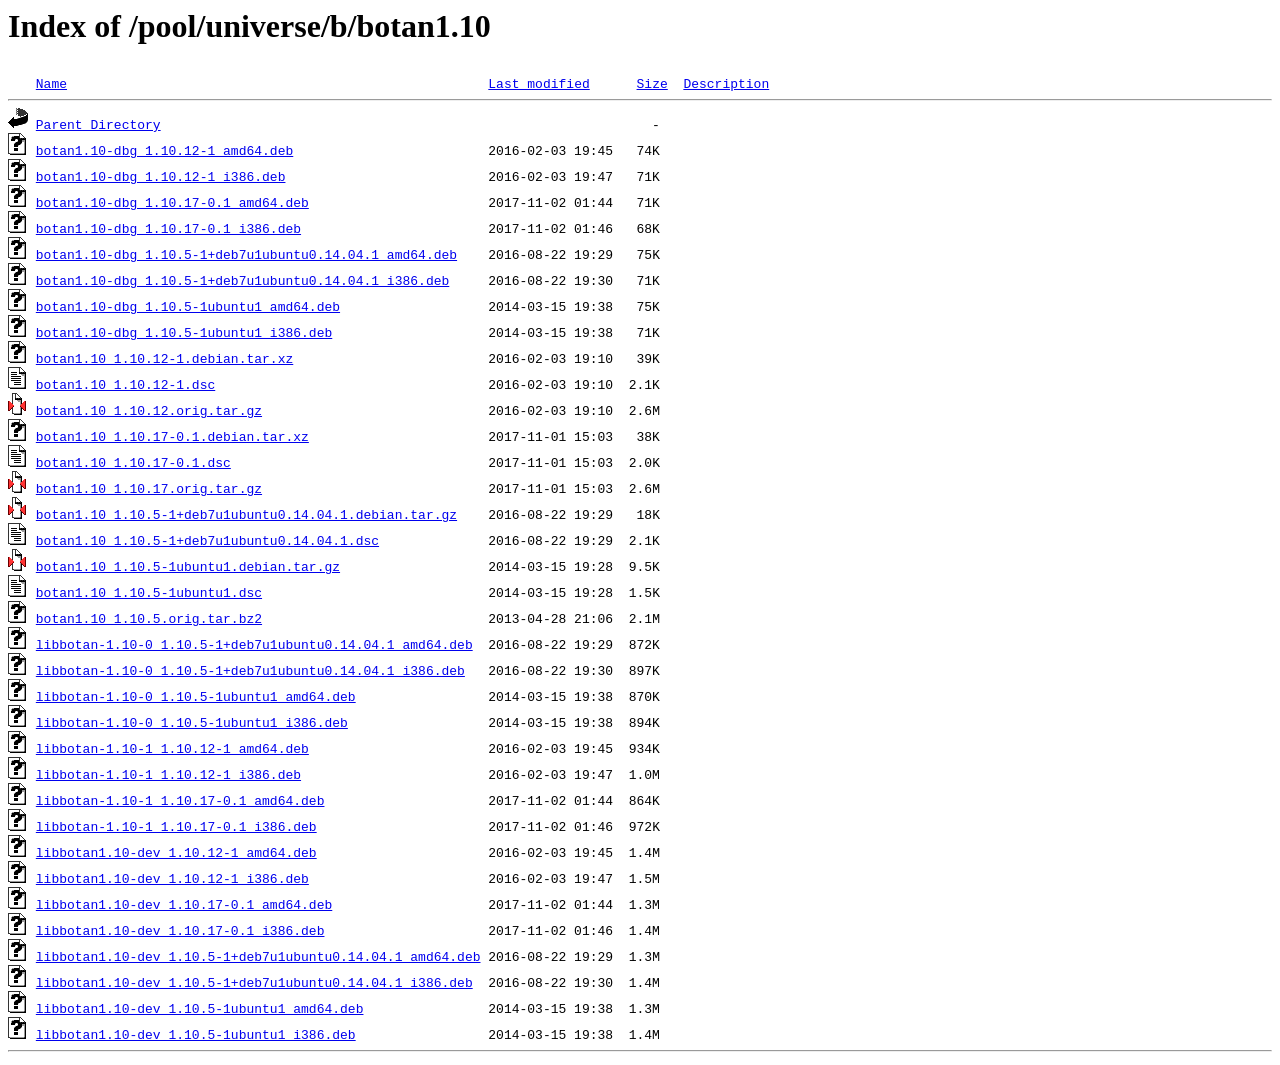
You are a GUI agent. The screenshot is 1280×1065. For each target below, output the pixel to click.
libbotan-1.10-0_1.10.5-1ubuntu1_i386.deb (192, 722)
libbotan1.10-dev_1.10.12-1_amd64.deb (176, 852)
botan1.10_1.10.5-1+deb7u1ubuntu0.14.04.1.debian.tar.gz (246, 514)
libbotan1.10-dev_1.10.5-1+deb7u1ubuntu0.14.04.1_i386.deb (254, 982)
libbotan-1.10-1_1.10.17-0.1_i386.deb (176, 826)
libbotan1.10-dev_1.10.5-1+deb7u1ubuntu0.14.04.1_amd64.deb (258, 956)
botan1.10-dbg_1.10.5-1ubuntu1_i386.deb (184, 332)
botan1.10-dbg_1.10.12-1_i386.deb (161, 176)
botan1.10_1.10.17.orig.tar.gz (149, 488)
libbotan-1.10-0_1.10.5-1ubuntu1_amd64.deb (196, 696)
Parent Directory (98, 124)
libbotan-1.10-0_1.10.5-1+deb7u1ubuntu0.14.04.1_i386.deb (250, 670)
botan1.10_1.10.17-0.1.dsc (133, 462)
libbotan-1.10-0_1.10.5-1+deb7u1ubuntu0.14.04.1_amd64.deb (254, 644)
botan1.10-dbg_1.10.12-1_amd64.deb (164, 150)
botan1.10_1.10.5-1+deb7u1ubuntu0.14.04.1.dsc (207, 540)
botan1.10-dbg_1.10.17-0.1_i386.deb (168, 228)
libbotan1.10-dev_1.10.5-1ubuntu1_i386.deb (196, 1034)
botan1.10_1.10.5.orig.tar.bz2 (149, 618)
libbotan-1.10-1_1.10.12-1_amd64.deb (172, 748)
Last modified (538, 83)
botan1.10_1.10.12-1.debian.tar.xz (164, 358)
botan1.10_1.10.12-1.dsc (125, 384)
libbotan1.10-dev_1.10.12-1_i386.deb (172, 878)
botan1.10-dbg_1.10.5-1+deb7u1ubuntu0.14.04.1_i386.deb (242, 280)
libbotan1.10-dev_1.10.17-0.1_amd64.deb (184, 904)
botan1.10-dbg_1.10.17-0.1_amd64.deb (172, 202)
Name (51, 83)
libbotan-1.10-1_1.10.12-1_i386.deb (168, 774)
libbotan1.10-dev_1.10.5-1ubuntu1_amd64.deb (200, 1008)
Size (651, 83)
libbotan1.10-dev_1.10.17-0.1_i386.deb (180, 930)
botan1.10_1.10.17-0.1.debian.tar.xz (172, 436)
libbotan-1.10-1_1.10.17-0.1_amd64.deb (180, 800)
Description (726, 83)
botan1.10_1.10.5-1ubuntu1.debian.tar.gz (188, 566)
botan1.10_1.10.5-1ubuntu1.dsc (149, 592)
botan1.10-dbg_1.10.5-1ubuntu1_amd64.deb (188, 306)
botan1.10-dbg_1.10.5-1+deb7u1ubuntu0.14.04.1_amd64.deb (246, 254)
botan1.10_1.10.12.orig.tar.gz (149, 410)
